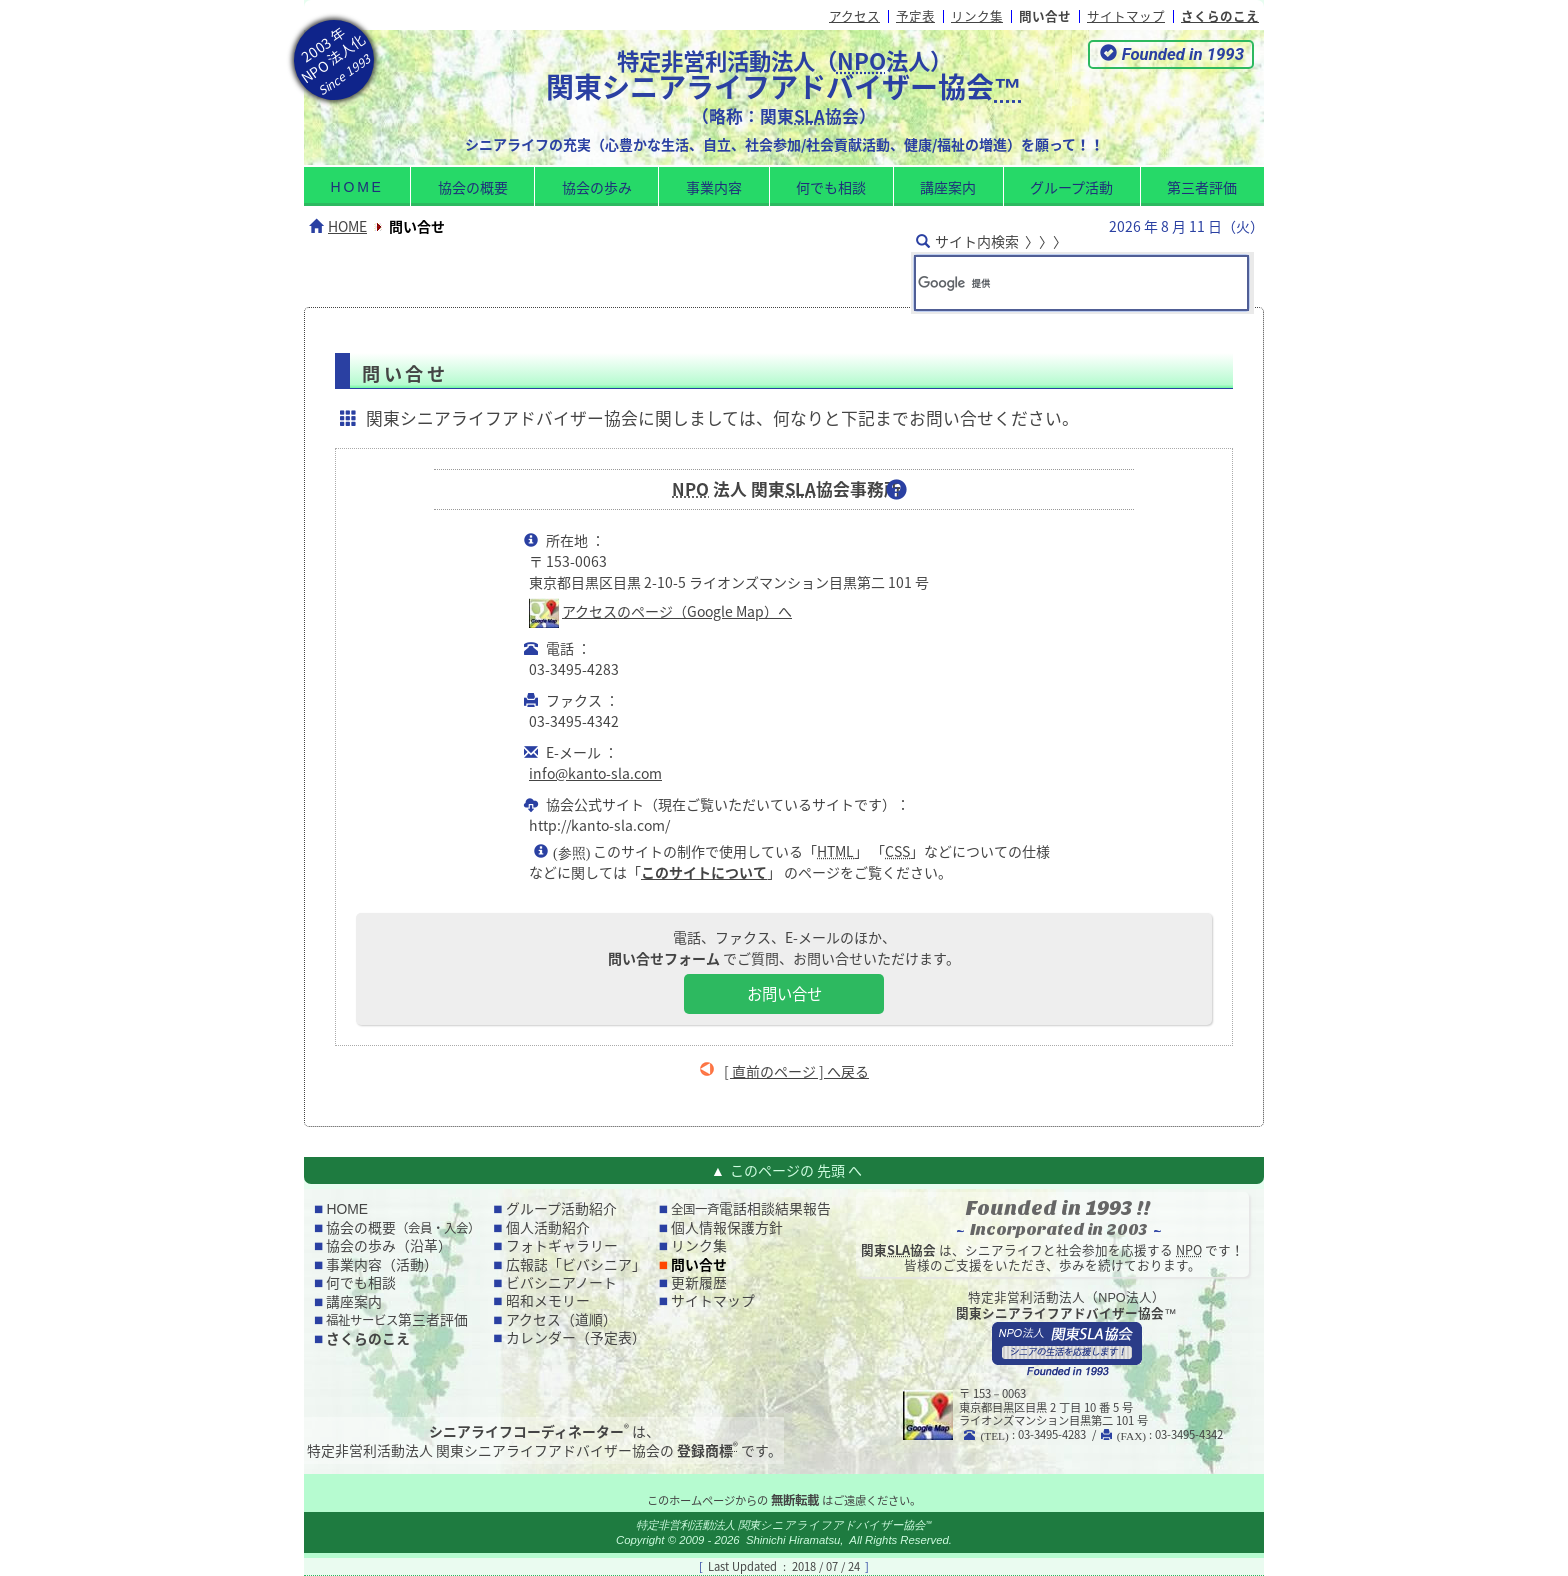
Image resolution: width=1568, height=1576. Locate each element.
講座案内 (948, 187)
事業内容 (714, 187)
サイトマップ (1126, 15)
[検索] (1053, 283)
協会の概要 (473, 187)
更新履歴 (699, 1282)
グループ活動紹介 (561, 1208)
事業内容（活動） (382, 1264)
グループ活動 (1071, 187)
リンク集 (977, 15)
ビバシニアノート (561, 1282)
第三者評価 (1202, 187)
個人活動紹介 (548, 1227)
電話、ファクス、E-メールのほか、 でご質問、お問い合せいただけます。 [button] (784, 970)
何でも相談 (831, 187)
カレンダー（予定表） (576, 1337)
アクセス (854, 15)
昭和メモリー (548, 1300)
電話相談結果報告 (751, 1208)
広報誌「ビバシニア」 (576, 1264)
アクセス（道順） (561, 1319)
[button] (1171, 54)
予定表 (915, 15)
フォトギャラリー (562, 1245)
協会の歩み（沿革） (389, 1245)
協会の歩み (597, 187)
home (357, 187)
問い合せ (1045, 15)
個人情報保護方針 (727, 1227)
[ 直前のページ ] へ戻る (796, 1071)
